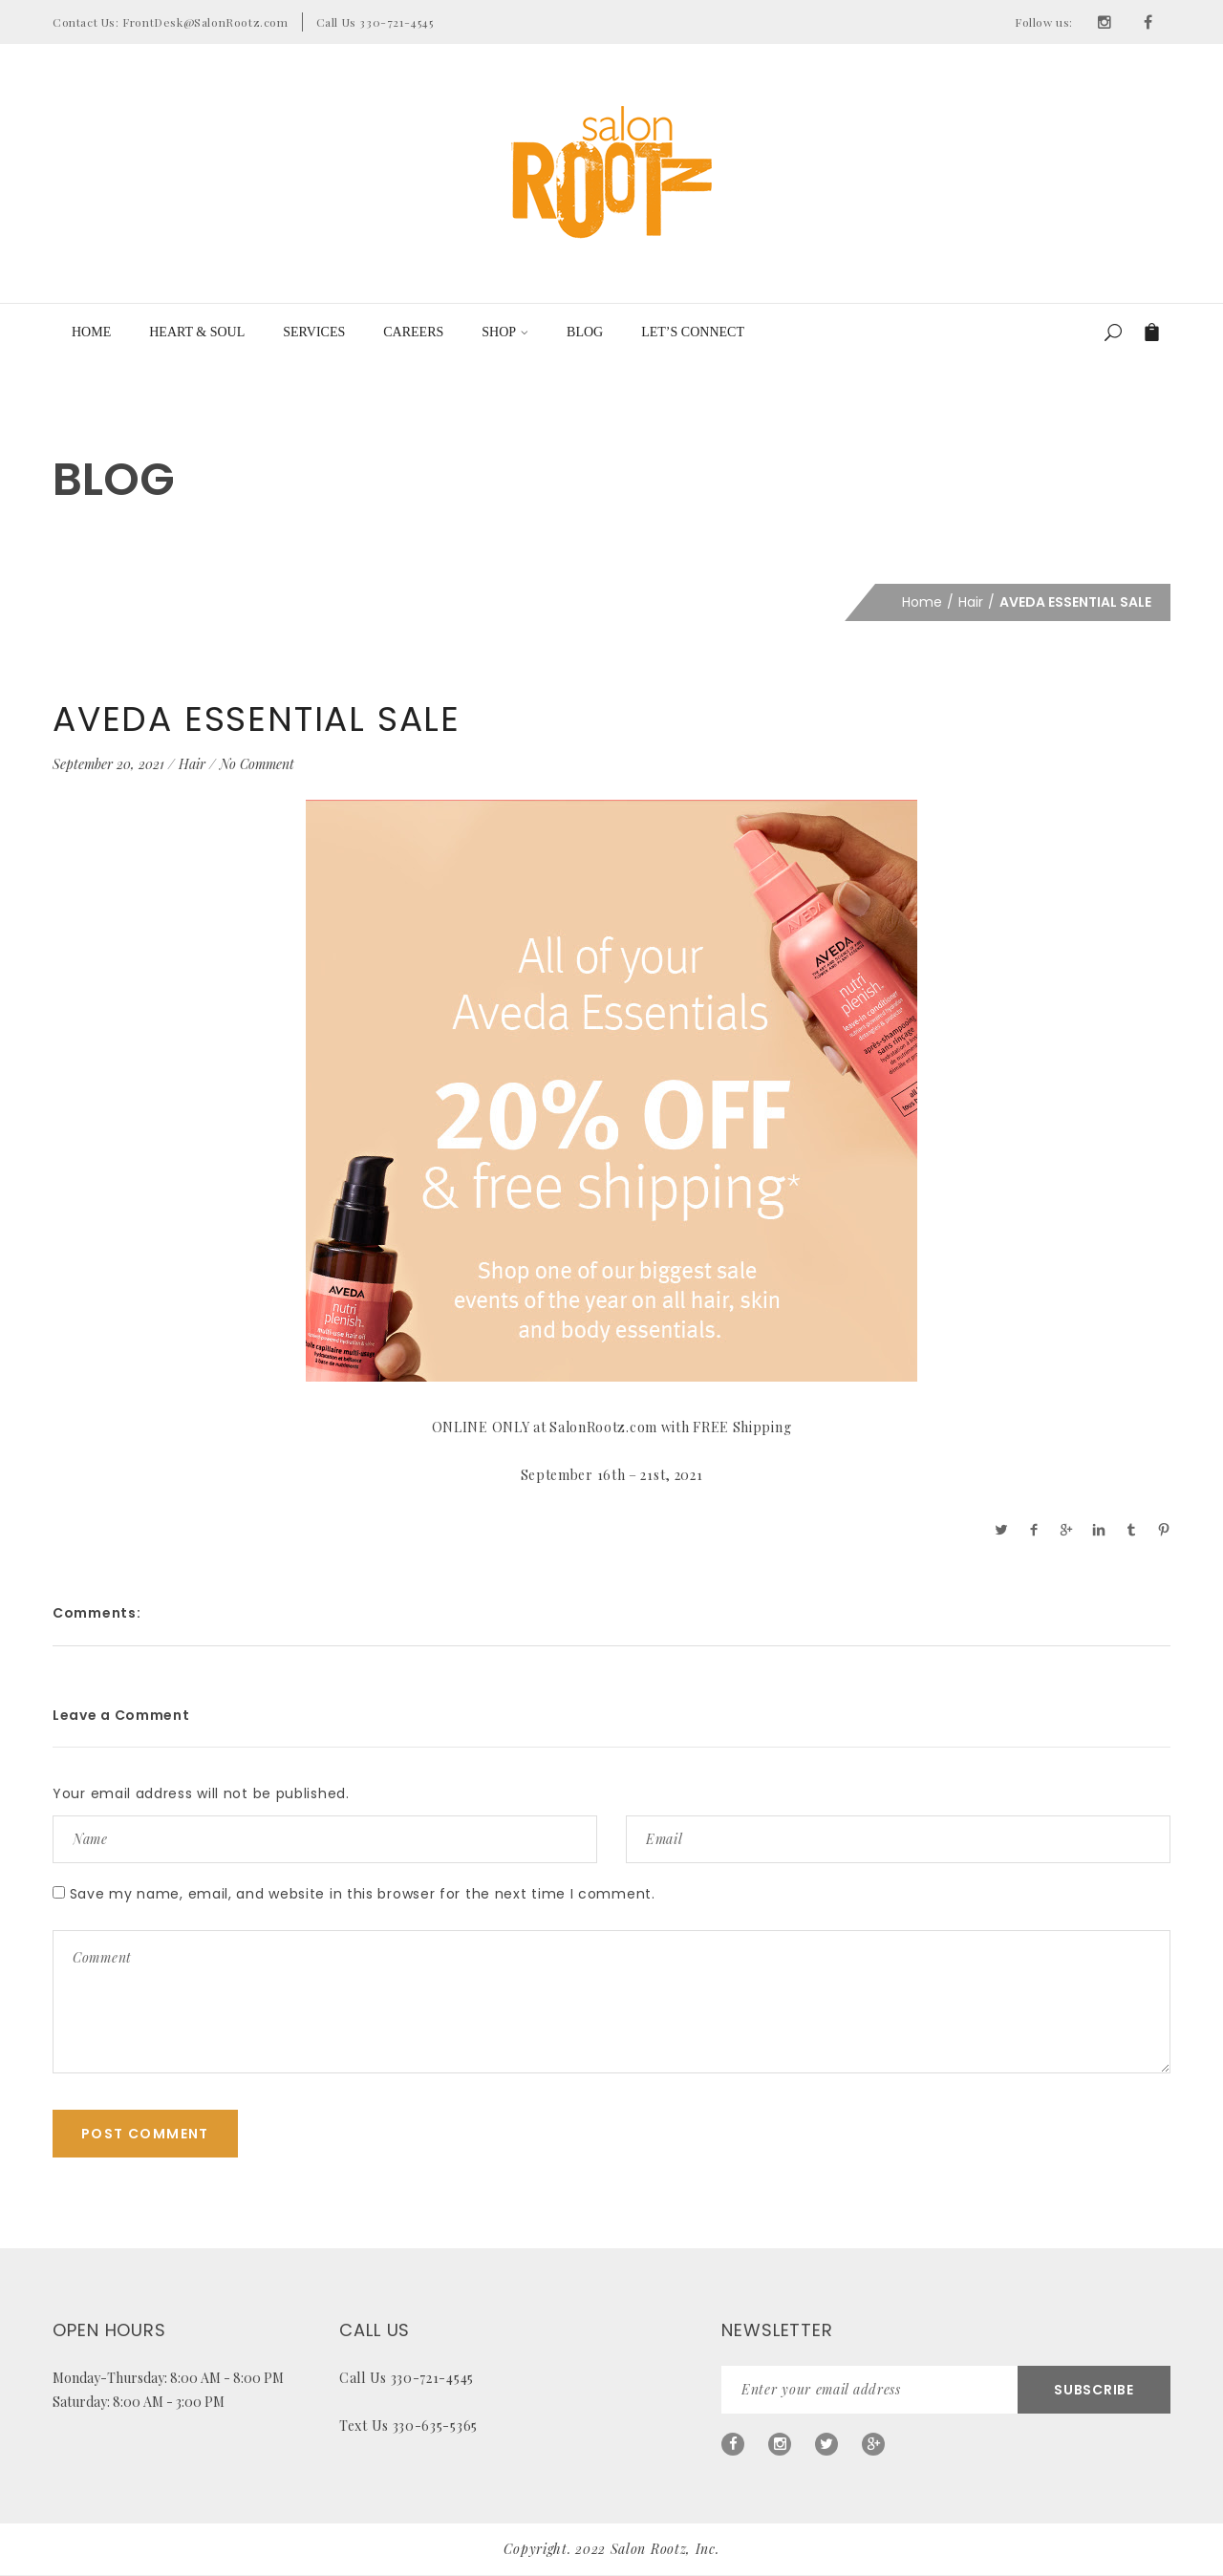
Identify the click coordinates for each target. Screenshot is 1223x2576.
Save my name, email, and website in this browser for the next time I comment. (362, 1893)
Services (314, 332)
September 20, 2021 (108, 764)
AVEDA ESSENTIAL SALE (257, 719)
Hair (970, 602)
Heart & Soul (197, 332)
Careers (413, 332)
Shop (505, 332)
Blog (585, 332)
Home (91, 332)
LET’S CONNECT (692, 332)
